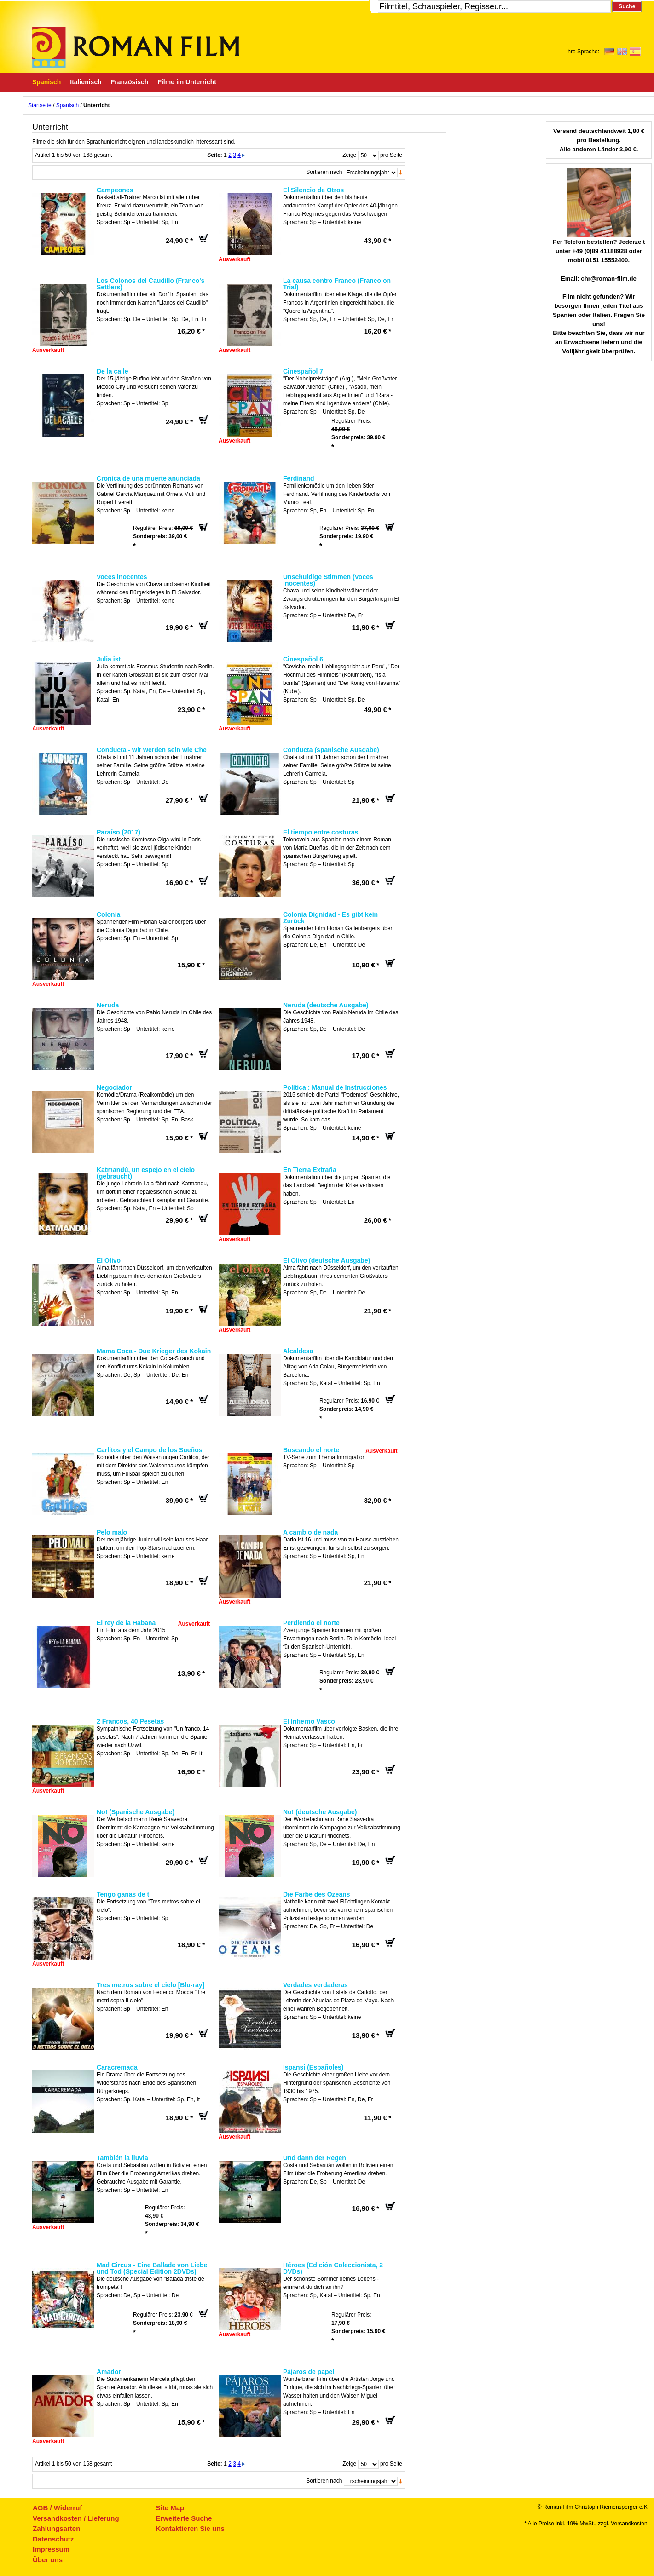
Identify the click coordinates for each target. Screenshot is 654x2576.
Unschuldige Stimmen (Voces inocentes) (328, 580)
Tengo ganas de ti (124, 1894)
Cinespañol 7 (303, 371)
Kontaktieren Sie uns (190, 2528)
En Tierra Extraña (309, 1169)
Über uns (48, 2560)
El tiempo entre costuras (320, 832)
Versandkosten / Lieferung (76, 2518)
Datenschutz (53, 2539)
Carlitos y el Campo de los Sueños (150, 1450)
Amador (109, 2371)
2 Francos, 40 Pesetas (130, 1721)
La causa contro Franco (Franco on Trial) (337, 284)
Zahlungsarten (56, 2528)
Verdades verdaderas (315, 1985)
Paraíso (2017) (118, 832)
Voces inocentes (122, 577)
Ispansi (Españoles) (313, 2067)
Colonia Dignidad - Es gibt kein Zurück (330, 918)
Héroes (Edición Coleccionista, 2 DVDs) (333, 2268)
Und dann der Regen (314, 2158)
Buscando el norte (311, 1450)
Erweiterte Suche (184, 2518)
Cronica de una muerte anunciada (148, 478)
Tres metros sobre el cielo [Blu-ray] (150, 1985)
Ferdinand (298, 478)
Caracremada (117, 2067)
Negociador (114, 1087)
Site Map (170, 2508)
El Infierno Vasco (309, 1721)
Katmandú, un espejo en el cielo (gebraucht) (146, 1173)
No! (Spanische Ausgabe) (135, 1812)
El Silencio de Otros (313, 190)
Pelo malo (112, 1532)
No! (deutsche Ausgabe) (320, 1812)
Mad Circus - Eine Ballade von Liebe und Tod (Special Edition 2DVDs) (152, 2268)
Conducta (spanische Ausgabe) (331, 749)
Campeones (115, 190)
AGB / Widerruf (57, 2508)
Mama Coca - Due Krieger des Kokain (154, 1351)
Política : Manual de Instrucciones (335, 1087)
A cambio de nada (310, 1532)
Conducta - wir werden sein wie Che (152, 749)
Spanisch (67, 105)
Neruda (108, 1005)
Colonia (108, 914)
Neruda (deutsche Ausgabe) (325, 1005)
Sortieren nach (324, 172)
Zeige (349, 155)
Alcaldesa (298, 1351)
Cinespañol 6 (303, 659)
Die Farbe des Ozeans (316, 1894)
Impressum (51, 2549)
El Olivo (109, 1260)
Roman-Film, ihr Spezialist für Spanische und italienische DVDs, (135, 47)
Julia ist (109, 659)
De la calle (112, 371)
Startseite (40, 105)
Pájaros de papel (308, 2371)
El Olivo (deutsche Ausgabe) (326, 1260)
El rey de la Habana (126, 1623)
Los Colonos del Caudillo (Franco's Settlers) (150, 284)
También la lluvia (122, 2158)
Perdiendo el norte (311, 1623)
